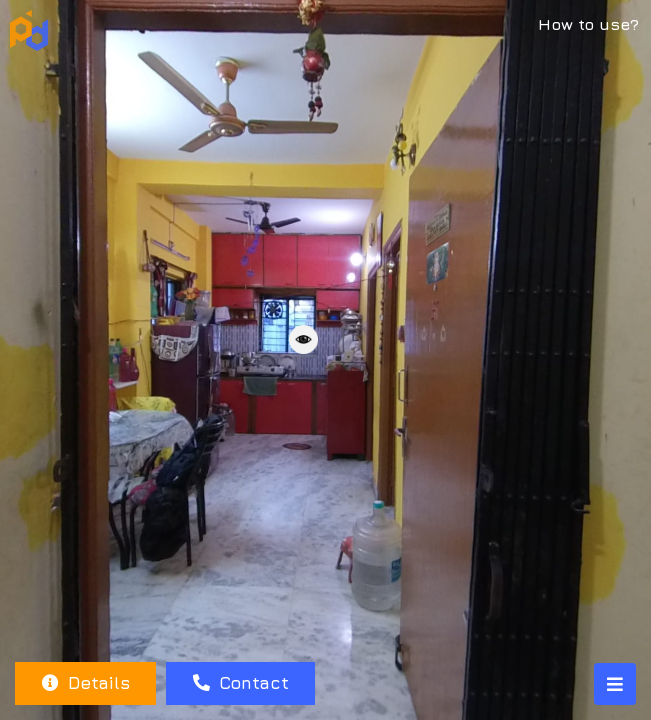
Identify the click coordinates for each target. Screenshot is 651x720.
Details (86, 683)
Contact (241, 683)
